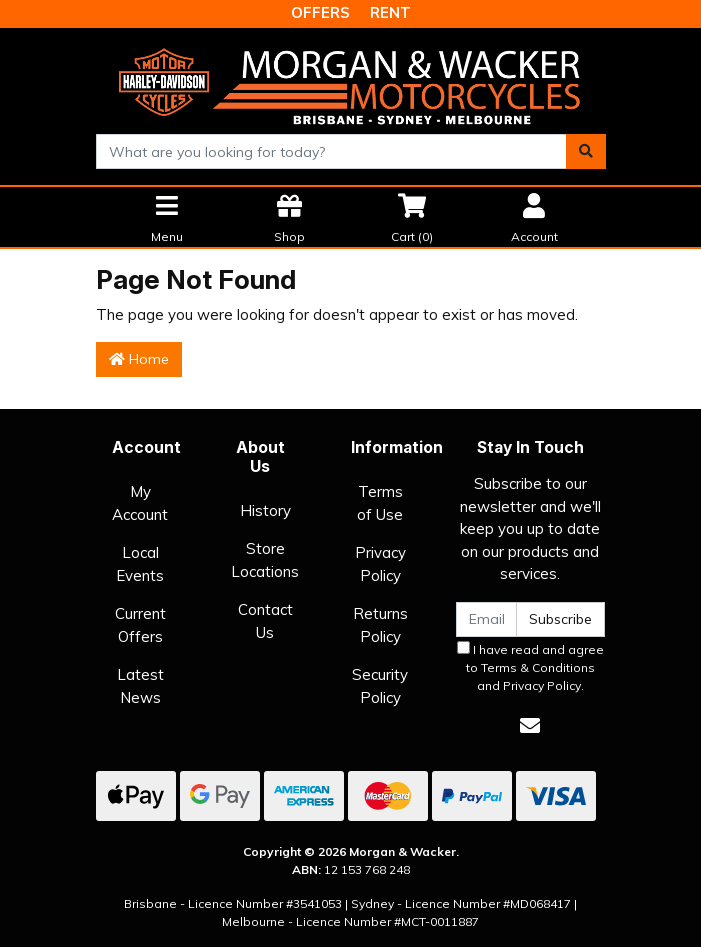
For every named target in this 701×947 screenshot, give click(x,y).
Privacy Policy (380, 564)
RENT (390, 12)
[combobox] (331, 151)
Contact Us (265, 621)
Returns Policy (380, 625)
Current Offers (140, 625)
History (265, 510)
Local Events (140, 564)
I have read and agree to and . (530, 667)
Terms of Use (380, 503)
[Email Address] (487, 619)
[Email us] (530, 725)
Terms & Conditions (538, 667)
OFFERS (320, 12)
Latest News (140, 686)
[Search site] (586, 151)
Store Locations (265, 560)
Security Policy (380, 686)
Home (139, 359)
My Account (140, 503)
